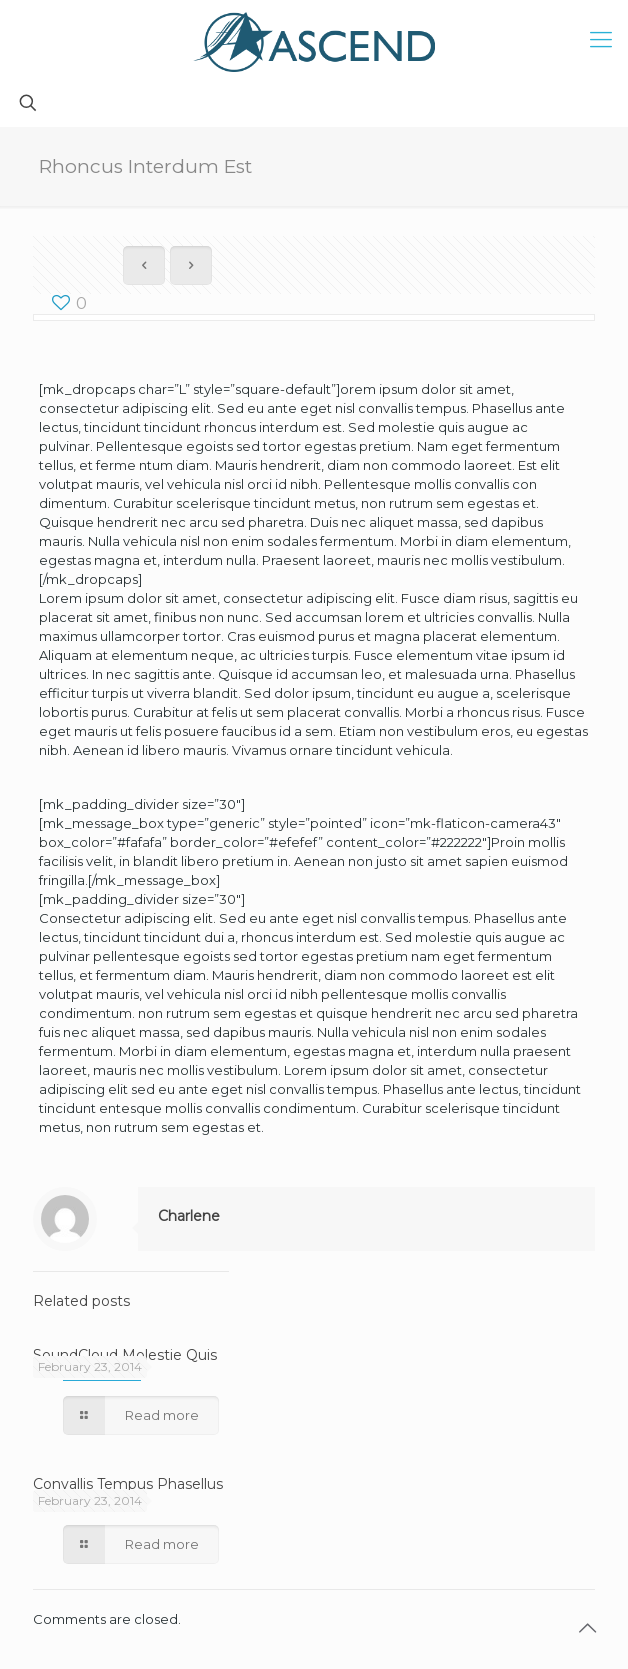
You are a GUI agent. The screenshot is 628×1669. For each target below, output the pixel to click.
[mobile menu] (601, 40)
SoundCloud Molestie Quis (125, 1355)
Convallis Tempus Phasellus (128, 1484)
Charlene (189, 1216)
